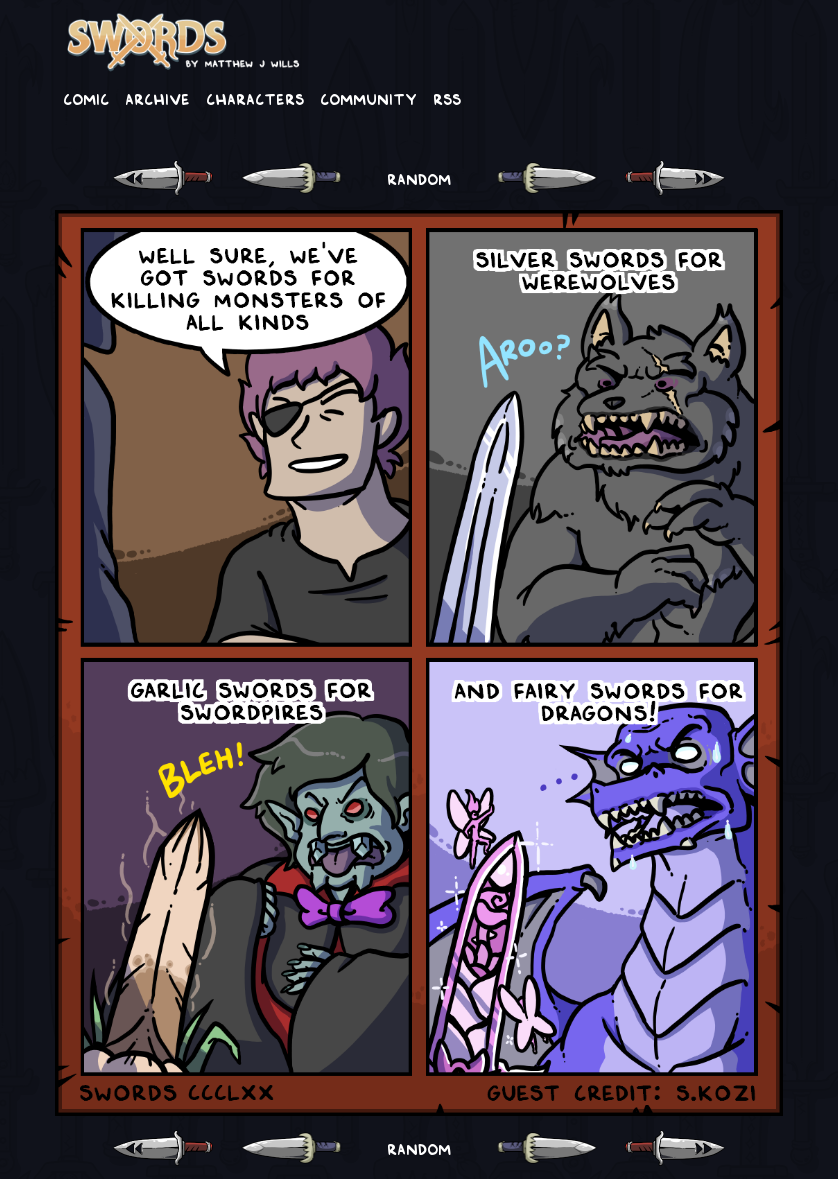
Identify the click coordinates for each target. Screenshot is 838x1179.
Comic (86, 98)
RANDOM (419, 178)
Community (368, 98)
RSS (447, 98)
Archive (157, 98)
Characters (255, 98)
